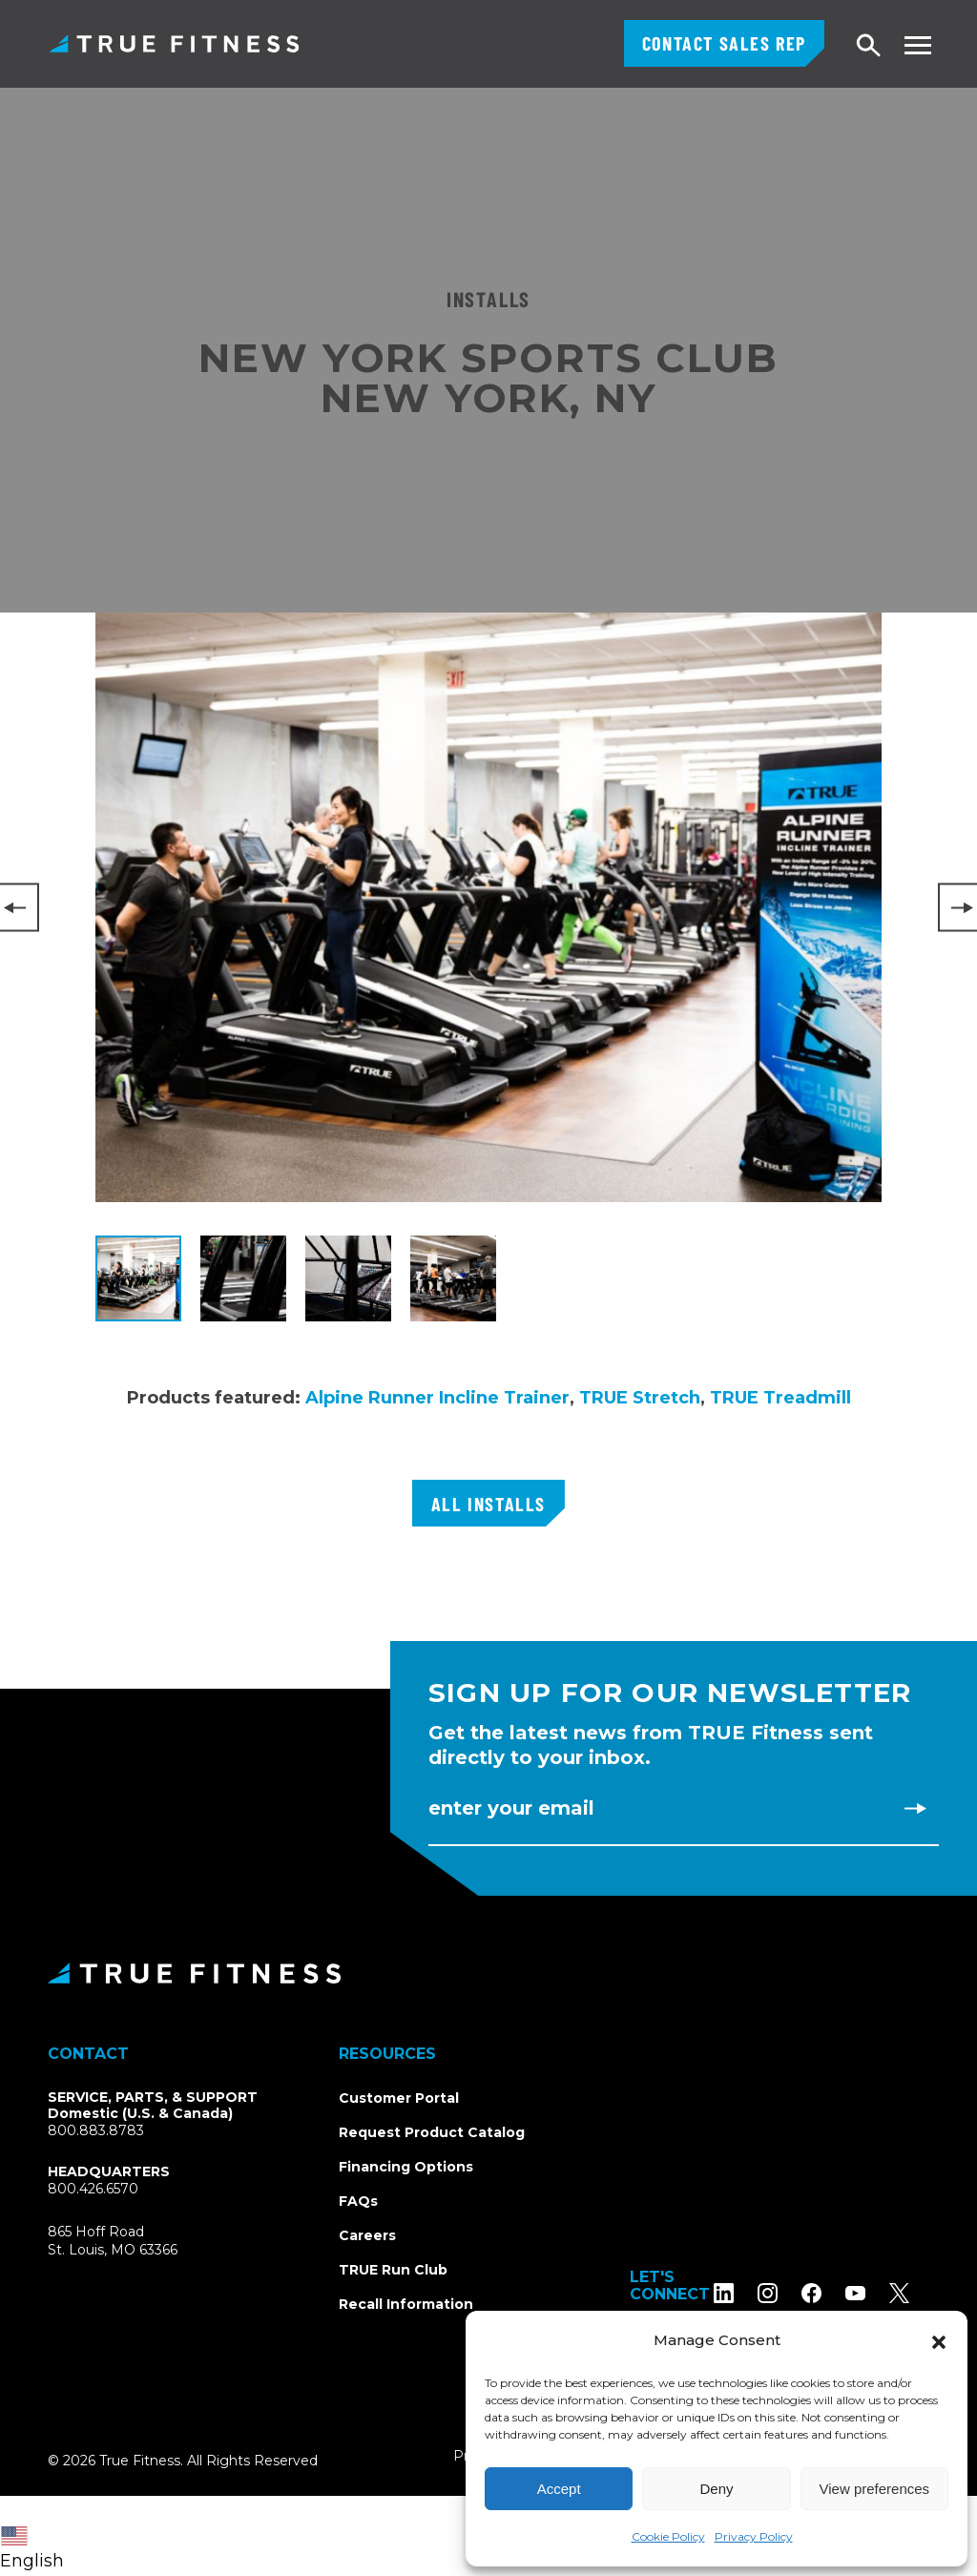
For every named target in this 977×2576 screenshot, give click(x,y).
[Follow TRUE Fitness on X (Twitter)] (919, 2293)
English (32, 2548)
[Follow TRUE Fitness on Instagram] (788, 2293)
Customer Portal (399, 2098)
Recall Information (406, 2304)
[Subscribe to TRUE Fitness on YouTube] (875, 2293)
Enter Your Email (511, 1808)
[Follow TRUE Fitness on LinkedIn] (744, 2293)
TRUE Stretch (639, 1397)
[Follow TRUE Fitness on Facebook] (831, 2293)
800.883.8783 (96, 2130)
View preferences (875, 2489)
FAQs (358, 2201)
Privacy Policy (754, 2536)
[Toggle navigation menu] (917, 45)
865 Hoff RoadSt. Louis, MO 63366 (135, 2241)
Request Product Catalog (432, 2132)
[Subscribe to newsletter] (915, 1808)
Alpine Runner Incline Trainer (437, 1397)
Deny (716, 2489)
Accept (559, 2489)
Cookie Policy (668, 2536)
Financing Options (406, 2166)
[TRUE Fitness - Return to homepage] (488, 1973)
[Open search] (869, 46)
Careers (367, 2235)
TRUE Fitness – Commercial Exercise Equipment (174, 43)
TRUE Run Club (393, 2269)
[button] (938, 2340)
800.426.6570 (93, 2188)
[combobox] (36, 2536)
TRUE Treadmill (780, 1397)
